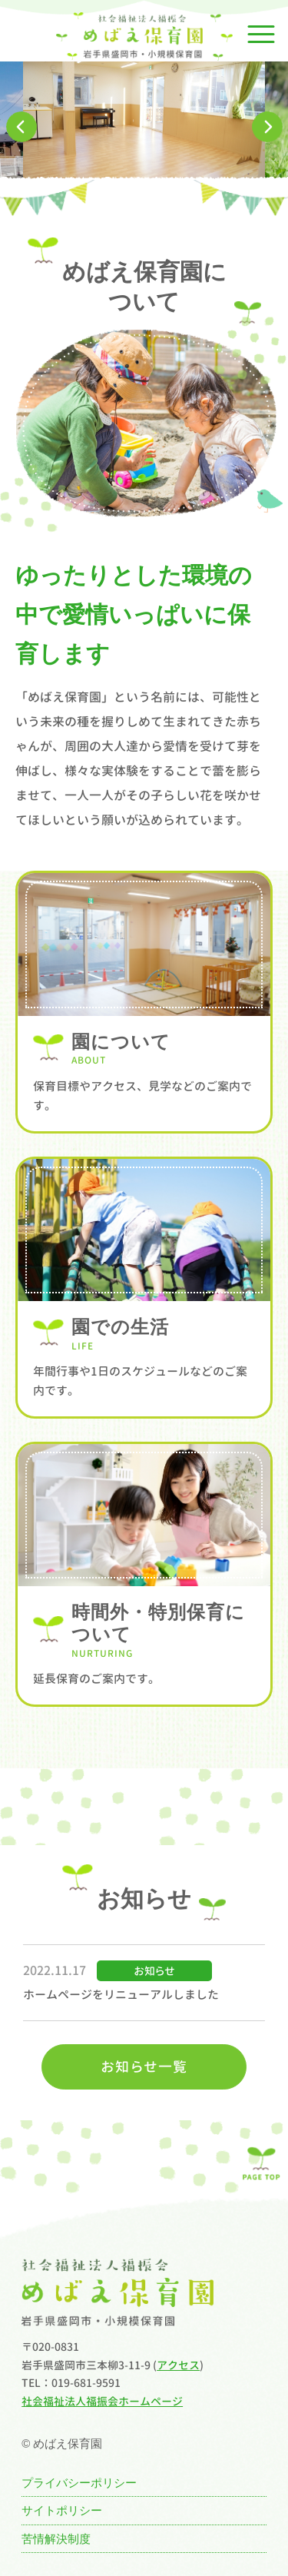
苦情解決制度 (56, 2538)
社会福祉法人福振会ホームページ (102, 2401)
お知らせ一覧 (144, 2066)
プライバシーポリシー (79, 2482)
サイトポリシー (62, 2510)
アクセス (178, 2365)
